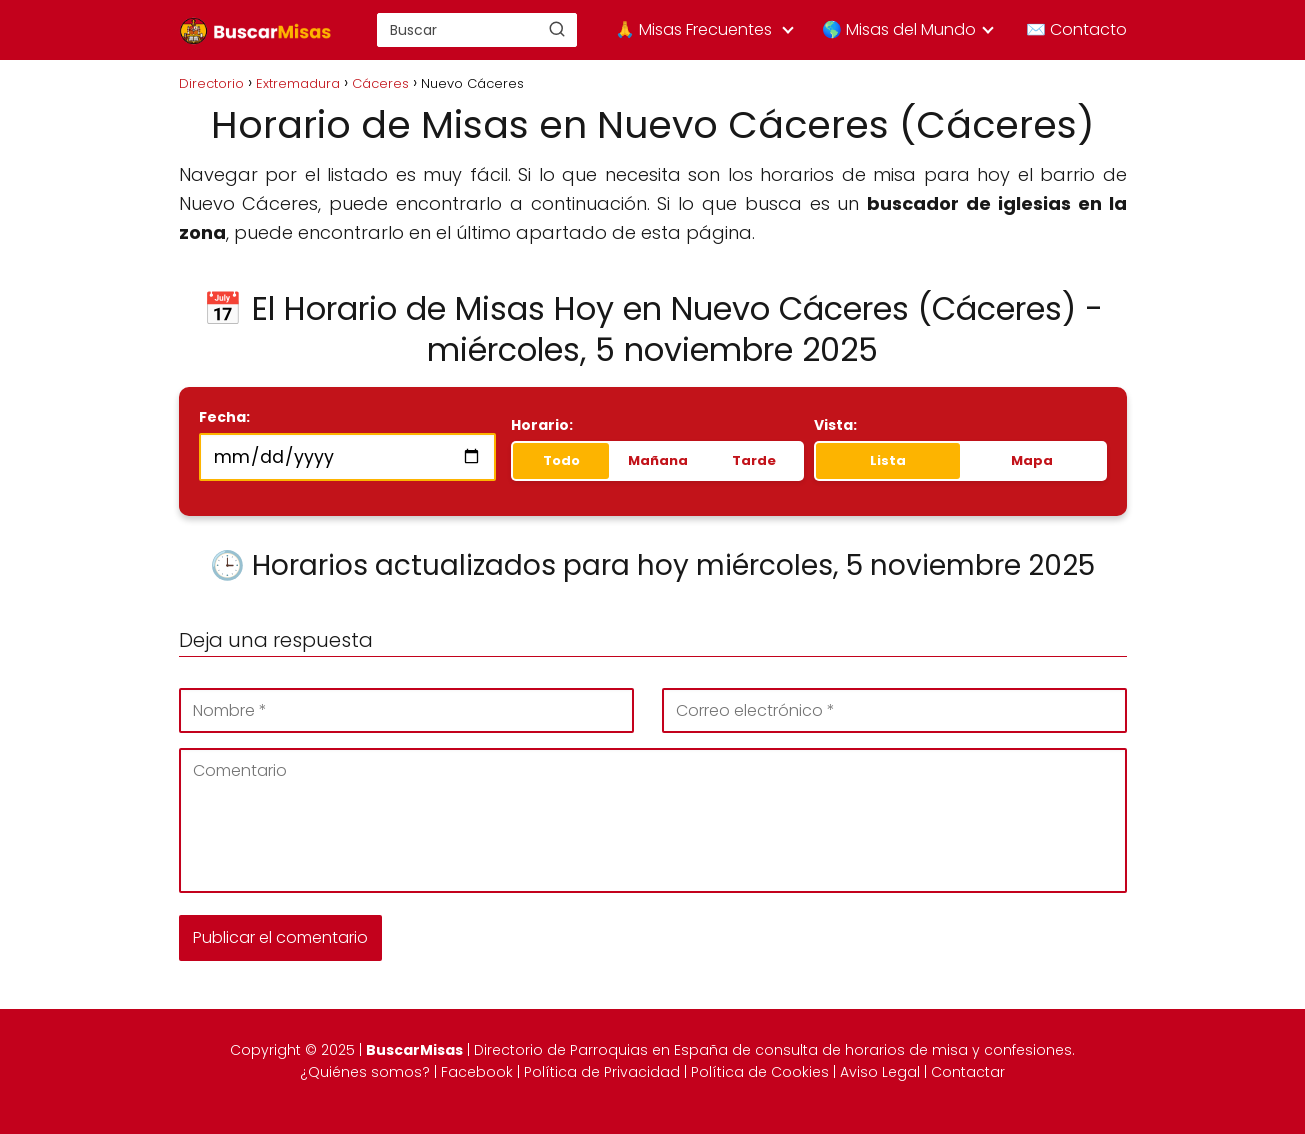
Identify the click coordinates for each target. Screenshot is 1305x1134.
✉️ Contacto (1076, 29)
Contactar (968, 1072)
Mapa (1032, 460)
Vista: (835, 425)
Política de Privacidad (602, 1072)
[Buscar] (557, 29)
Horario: (542, 425)
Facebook (477, 1072)
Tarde (754, 460)
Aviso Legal (880, 1072)
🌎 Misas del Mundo (899, 29)
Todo (561, 460)
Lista (888, 460)
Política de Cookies (760, 1072)
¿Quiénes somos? (365, 1072)
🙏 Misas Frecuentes (693, 29)
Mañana (658, 460)
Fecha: (224, 417)
